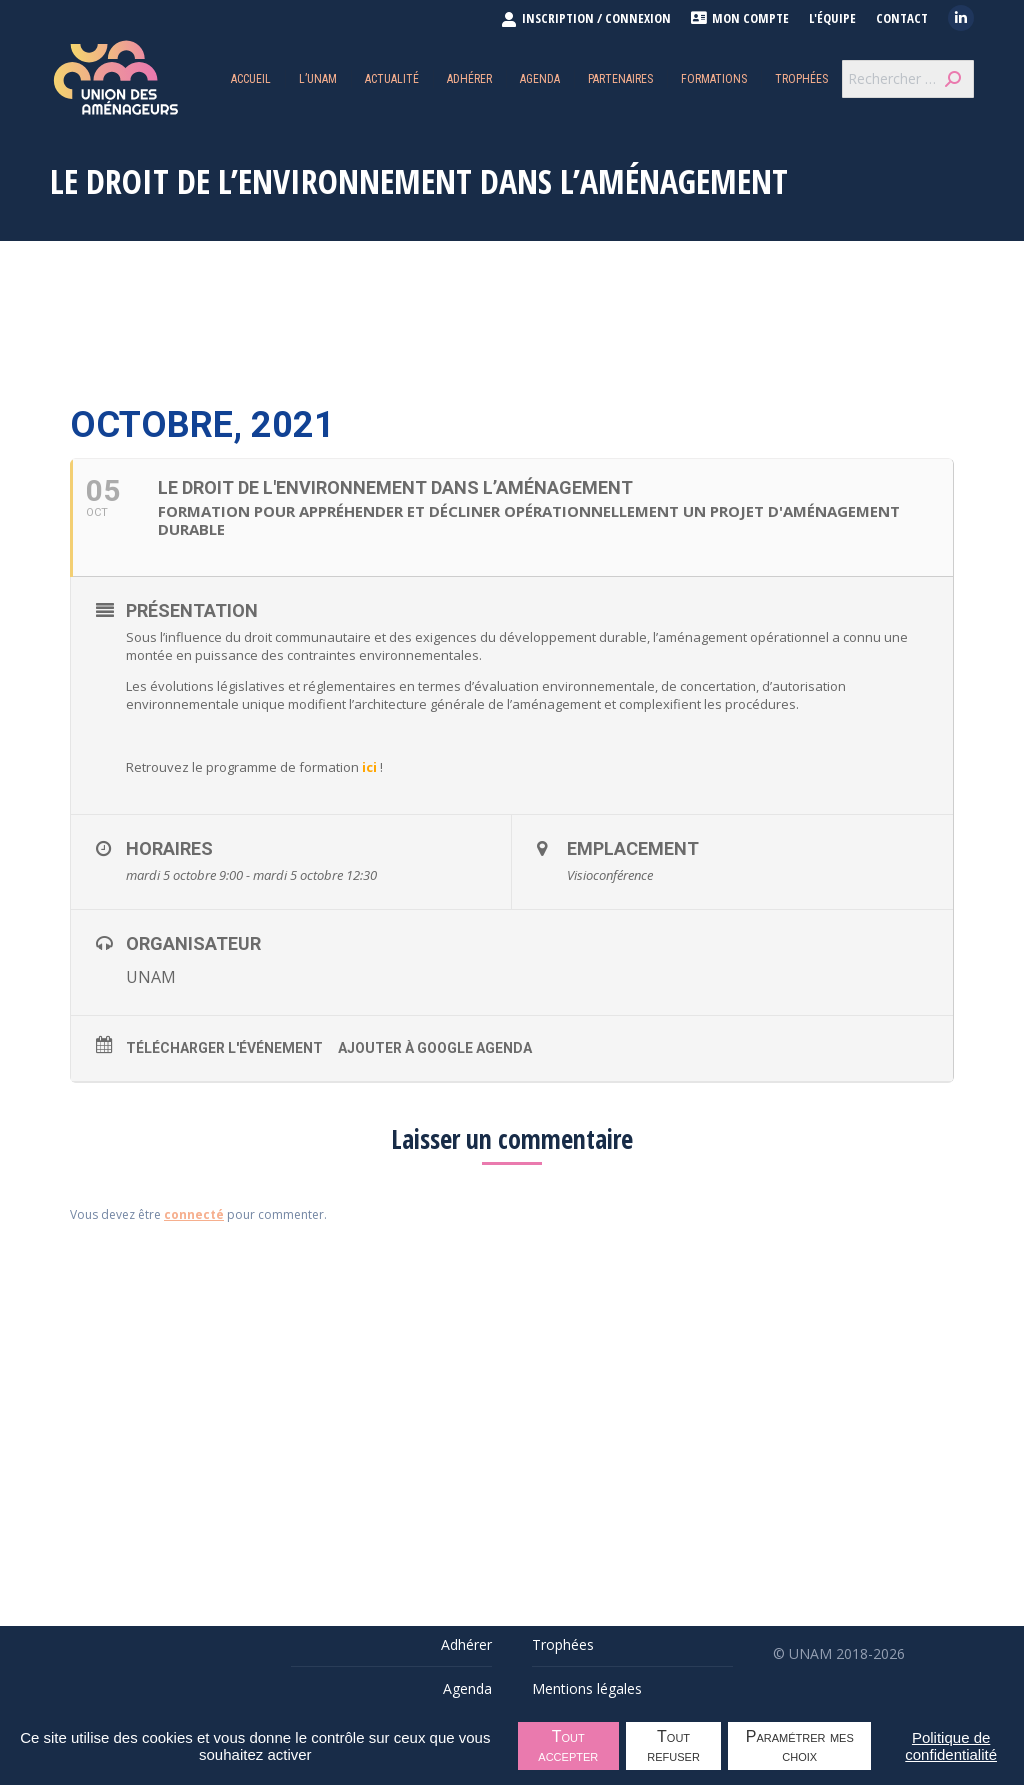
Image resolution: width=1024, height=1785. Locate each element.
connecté (194, 1214)
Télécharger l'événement (224, 1048)
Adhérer (466, 1644)
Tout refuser (673, 1746)
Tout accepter (568, 1746)
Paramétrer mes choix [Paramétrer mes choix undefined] (800, 1746)
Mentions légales (587, 1688)
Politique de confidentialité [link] (951, 1746)
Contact (902, 18)
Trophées (563, 1644)
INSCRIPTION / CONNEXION (586, 18)
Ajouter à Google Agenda (435, 1048)
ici (369, 767)
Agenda (467, 1688)
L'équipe (832, 18)
